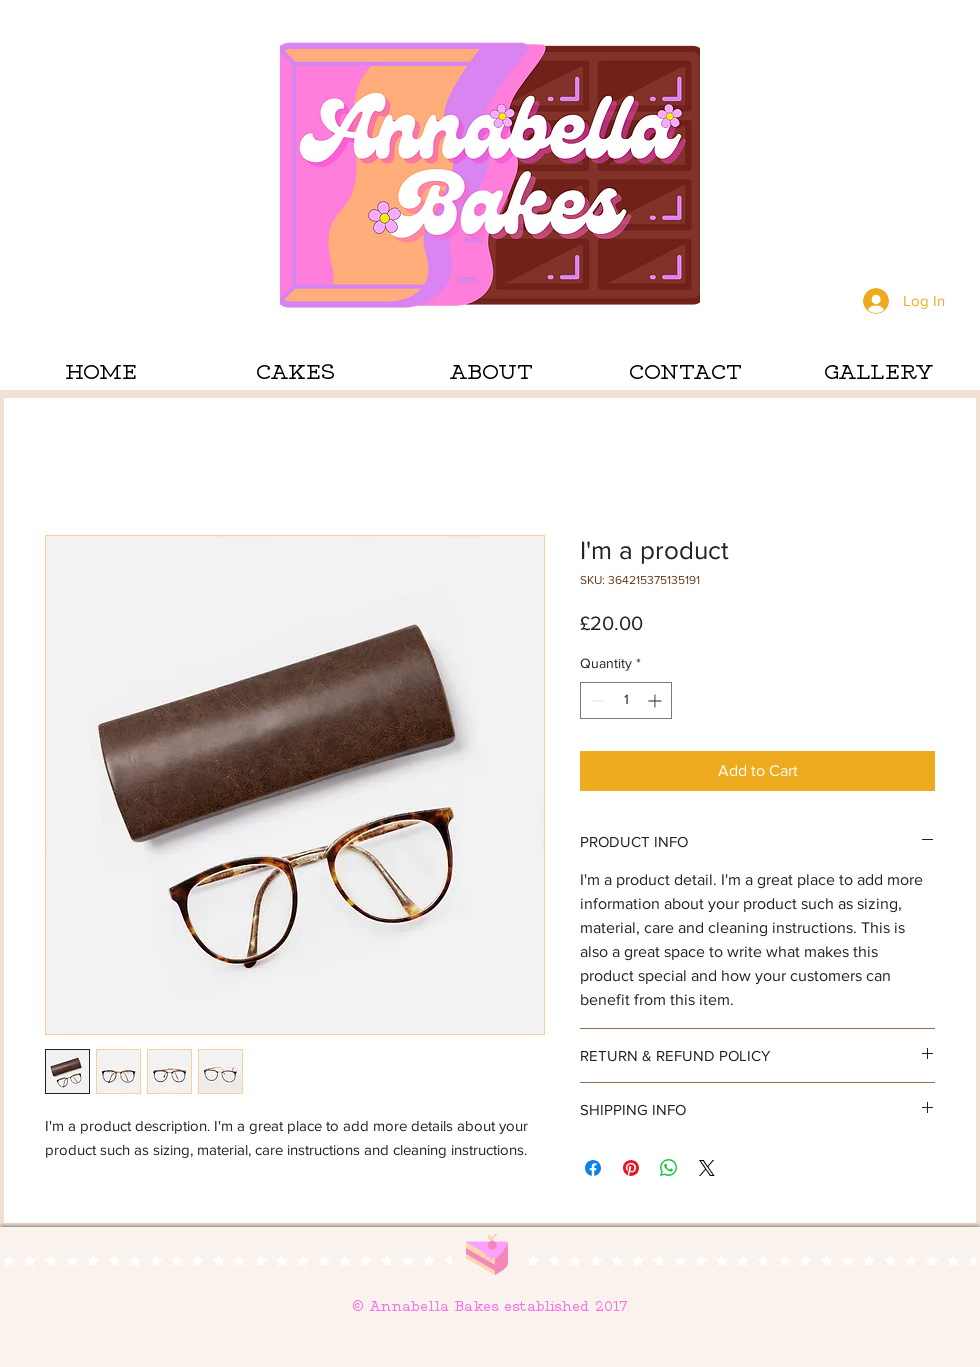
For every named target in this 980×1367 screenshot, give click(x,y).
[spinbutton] (626, 700)
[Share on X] (707, 1168)
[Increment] (656, 700)
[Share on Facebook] (593, 1168)
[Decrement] (595, 700)
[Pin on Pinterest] (631, 1168)
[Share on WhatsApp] (669, 1168)
